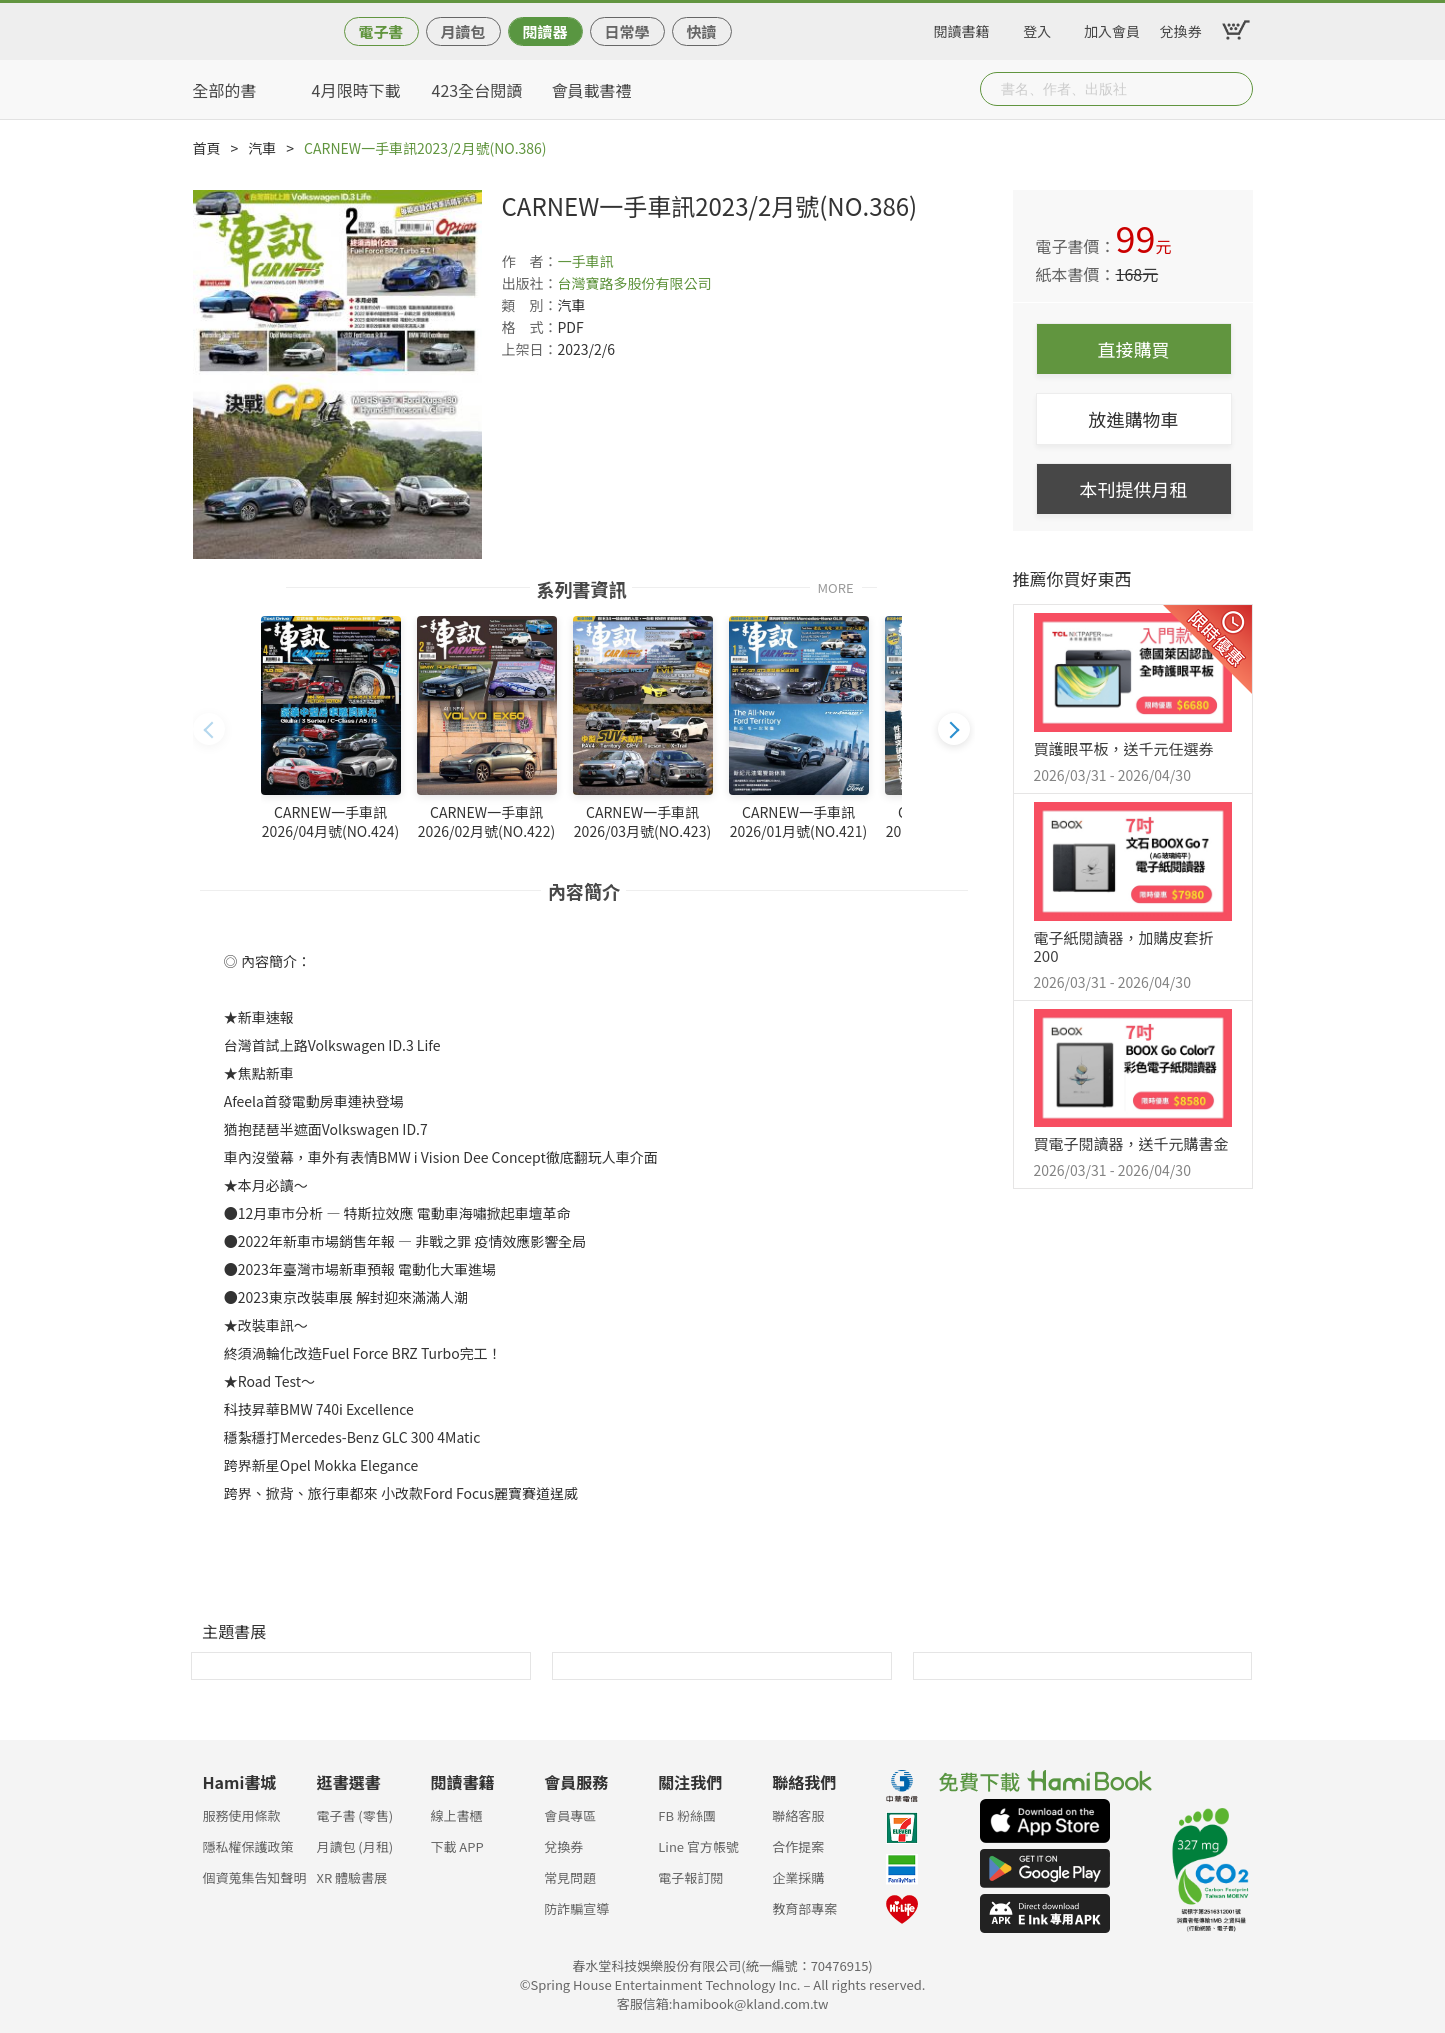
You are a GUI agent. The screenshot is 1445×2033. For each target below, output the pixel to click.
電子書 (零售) (354, 1815)
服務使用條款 (242, 1815)
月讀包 (462, 31)
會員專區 (570, 1815)
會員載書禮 (592, 90)
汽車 (262, 148)
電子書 (380, 31)
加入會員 (1112, 28)
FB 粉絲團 (687, 1815)
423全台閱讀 (477, 90)
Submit (1236, 89)
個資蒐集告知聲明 (255, 1877)
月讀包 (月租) (354, 1846)
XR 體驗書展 (351, 1877)
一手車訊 (586, 261)
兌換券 (1181, 28)
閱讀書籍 (962, 28)
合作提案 (798, 1846)
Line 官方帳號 (698, 1846)
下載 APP (456, 1846)
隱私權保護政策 (248, 1846)
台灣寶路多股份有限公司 (635, 283)
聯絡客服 (798, 1815)
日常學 (626, 31)
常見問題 (570, 1877)
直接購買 (1134, 349)
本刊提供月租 (1134, 489)
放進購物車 (1134, 419)
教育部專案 (804, 1908)
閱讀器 (544, 31)
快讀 (701, 31)
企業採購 (798, 1877)
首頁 (207, 148)
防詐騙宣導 (576, 1908)
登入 (1037, 28)
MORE (836, 586)
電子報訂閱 (690, 1877)
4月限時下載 (356, 90)
